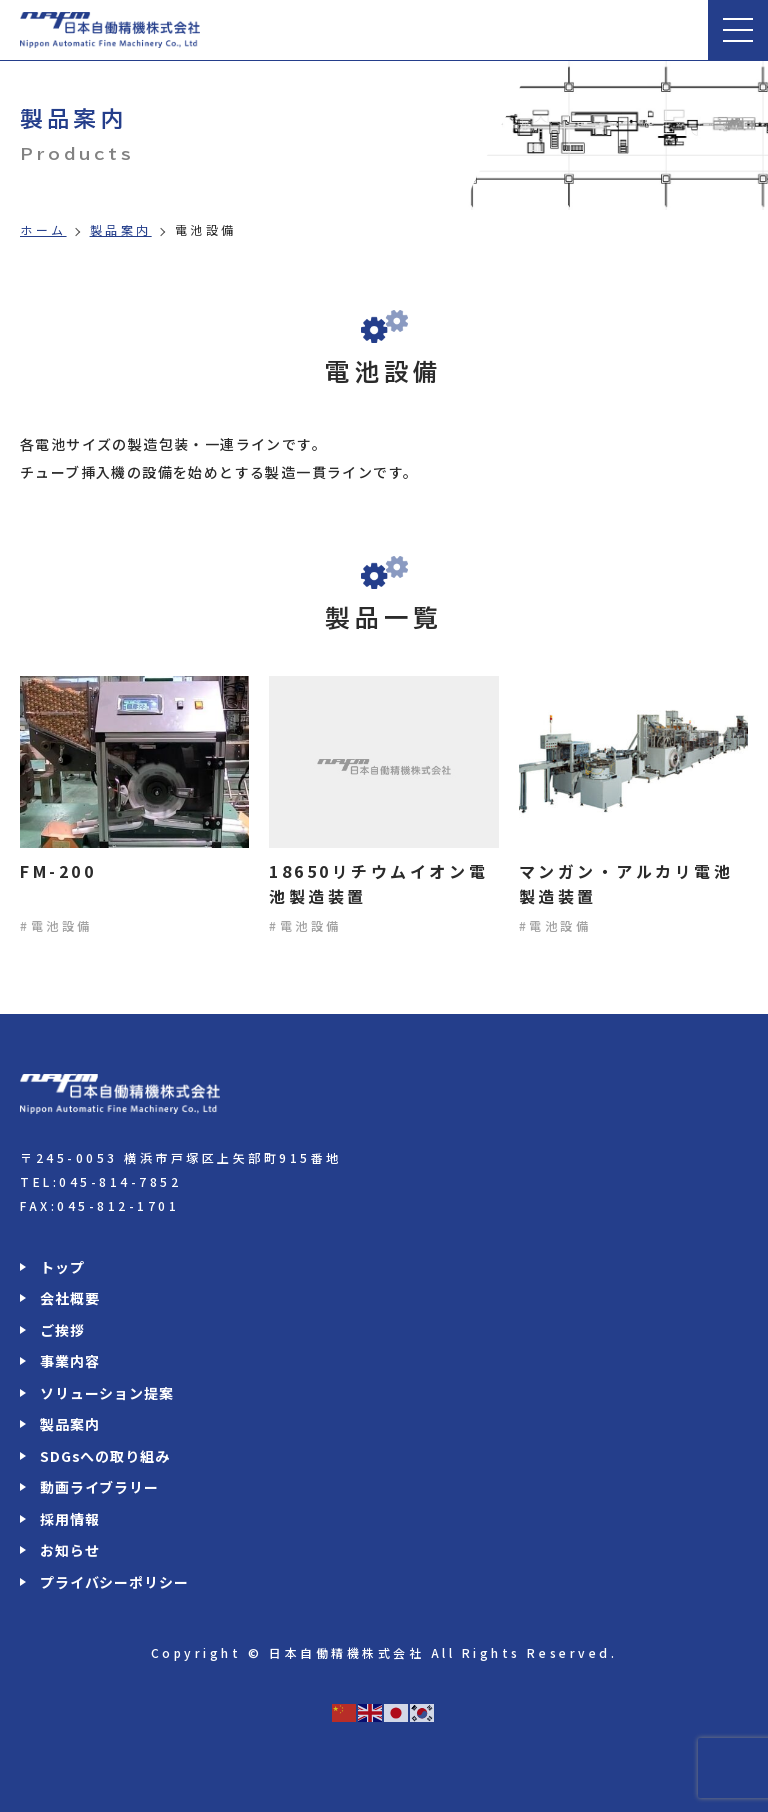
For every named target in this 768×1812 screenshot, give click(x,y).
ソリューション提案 (107, 1393)
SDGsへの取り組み (104, 1456)
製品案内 (121, 230)
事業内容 (69, 1361)
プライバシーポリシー (114, 1582)
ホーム (43, 230)
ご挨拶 (62, 1330)
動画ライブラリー (99, 1487)
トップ (62, 1267)
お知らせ (69, 1550)
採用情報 (69, 1519)
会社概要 (69, 1298)
